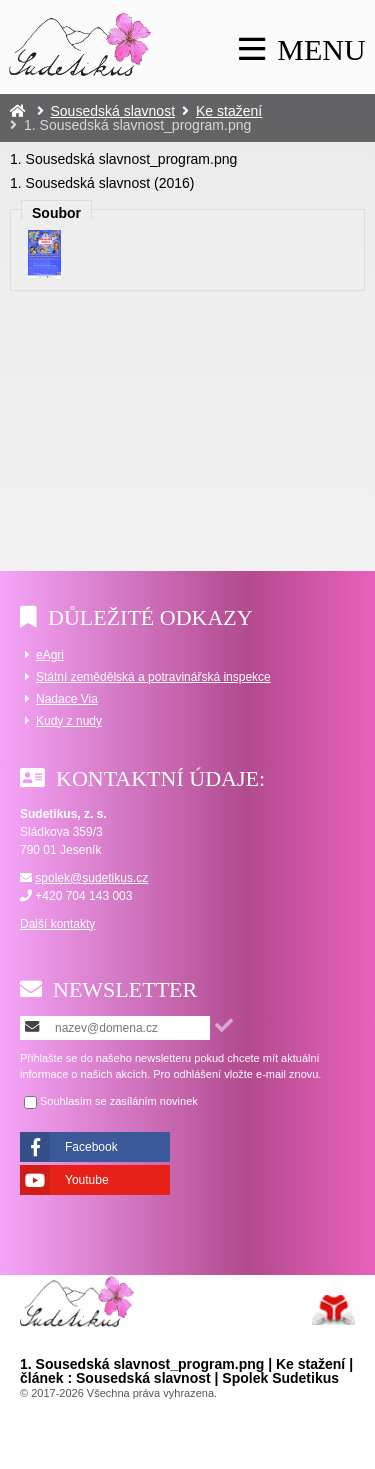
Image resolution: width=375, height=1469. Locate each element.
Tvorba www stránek (333, 1310)
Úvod (80, 43)
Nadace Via (67, 699)
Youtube (87, 1180)
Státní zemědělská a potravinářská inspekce (153, 677)
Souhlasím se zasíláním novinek (119, 1101)
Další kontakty (57, 924)
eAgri (50, 655)
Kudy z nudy (69, 721)
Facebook (91, 1147)
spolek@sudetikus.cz (91, 878)
